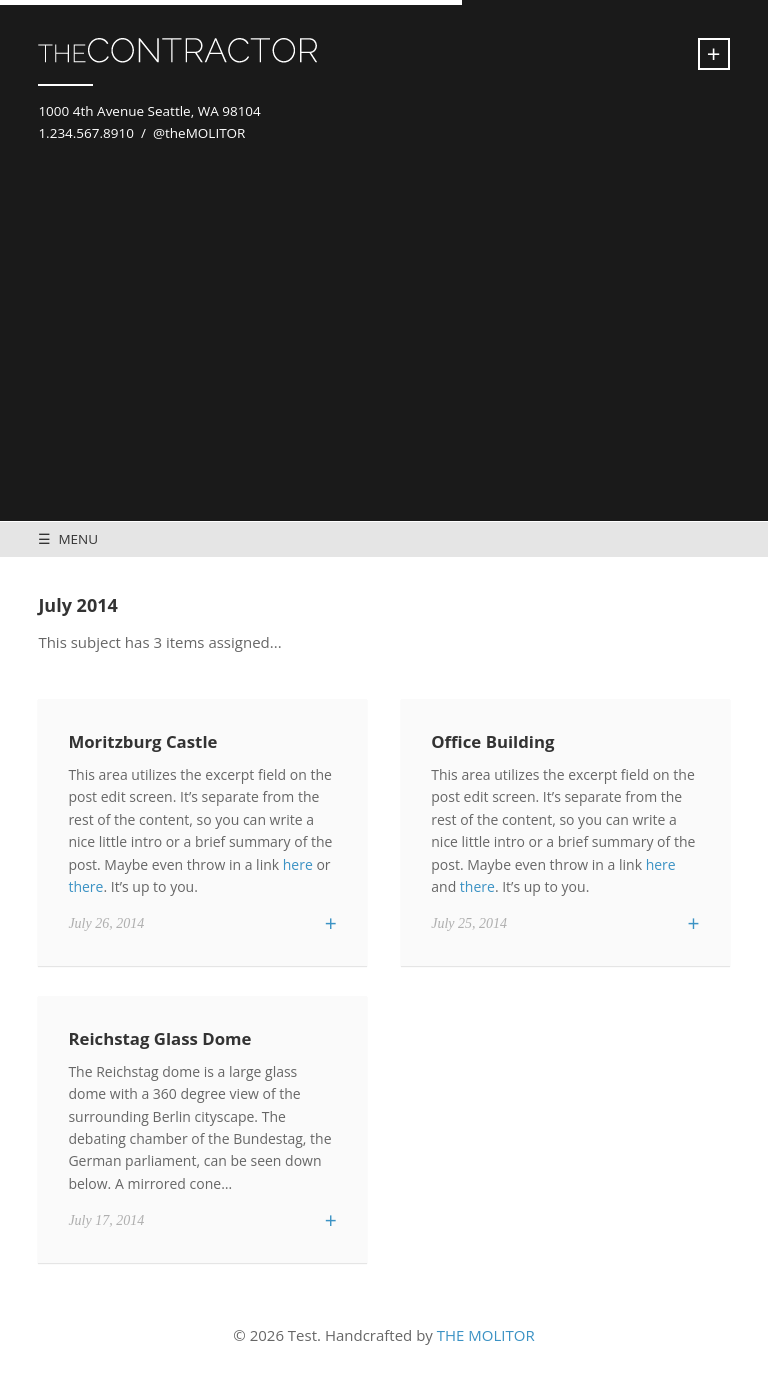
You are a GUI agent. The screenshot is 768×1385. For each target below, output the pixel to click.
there (85, 886)
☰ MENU (68, 539)
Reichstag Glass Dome (159, 1038)
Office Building (492, 741)
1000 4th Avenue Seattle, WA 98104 (149, 111)
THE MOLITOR (486, 1335)
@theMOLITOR (199, 133)
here (298, 864)
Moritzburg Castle (142, 741)
